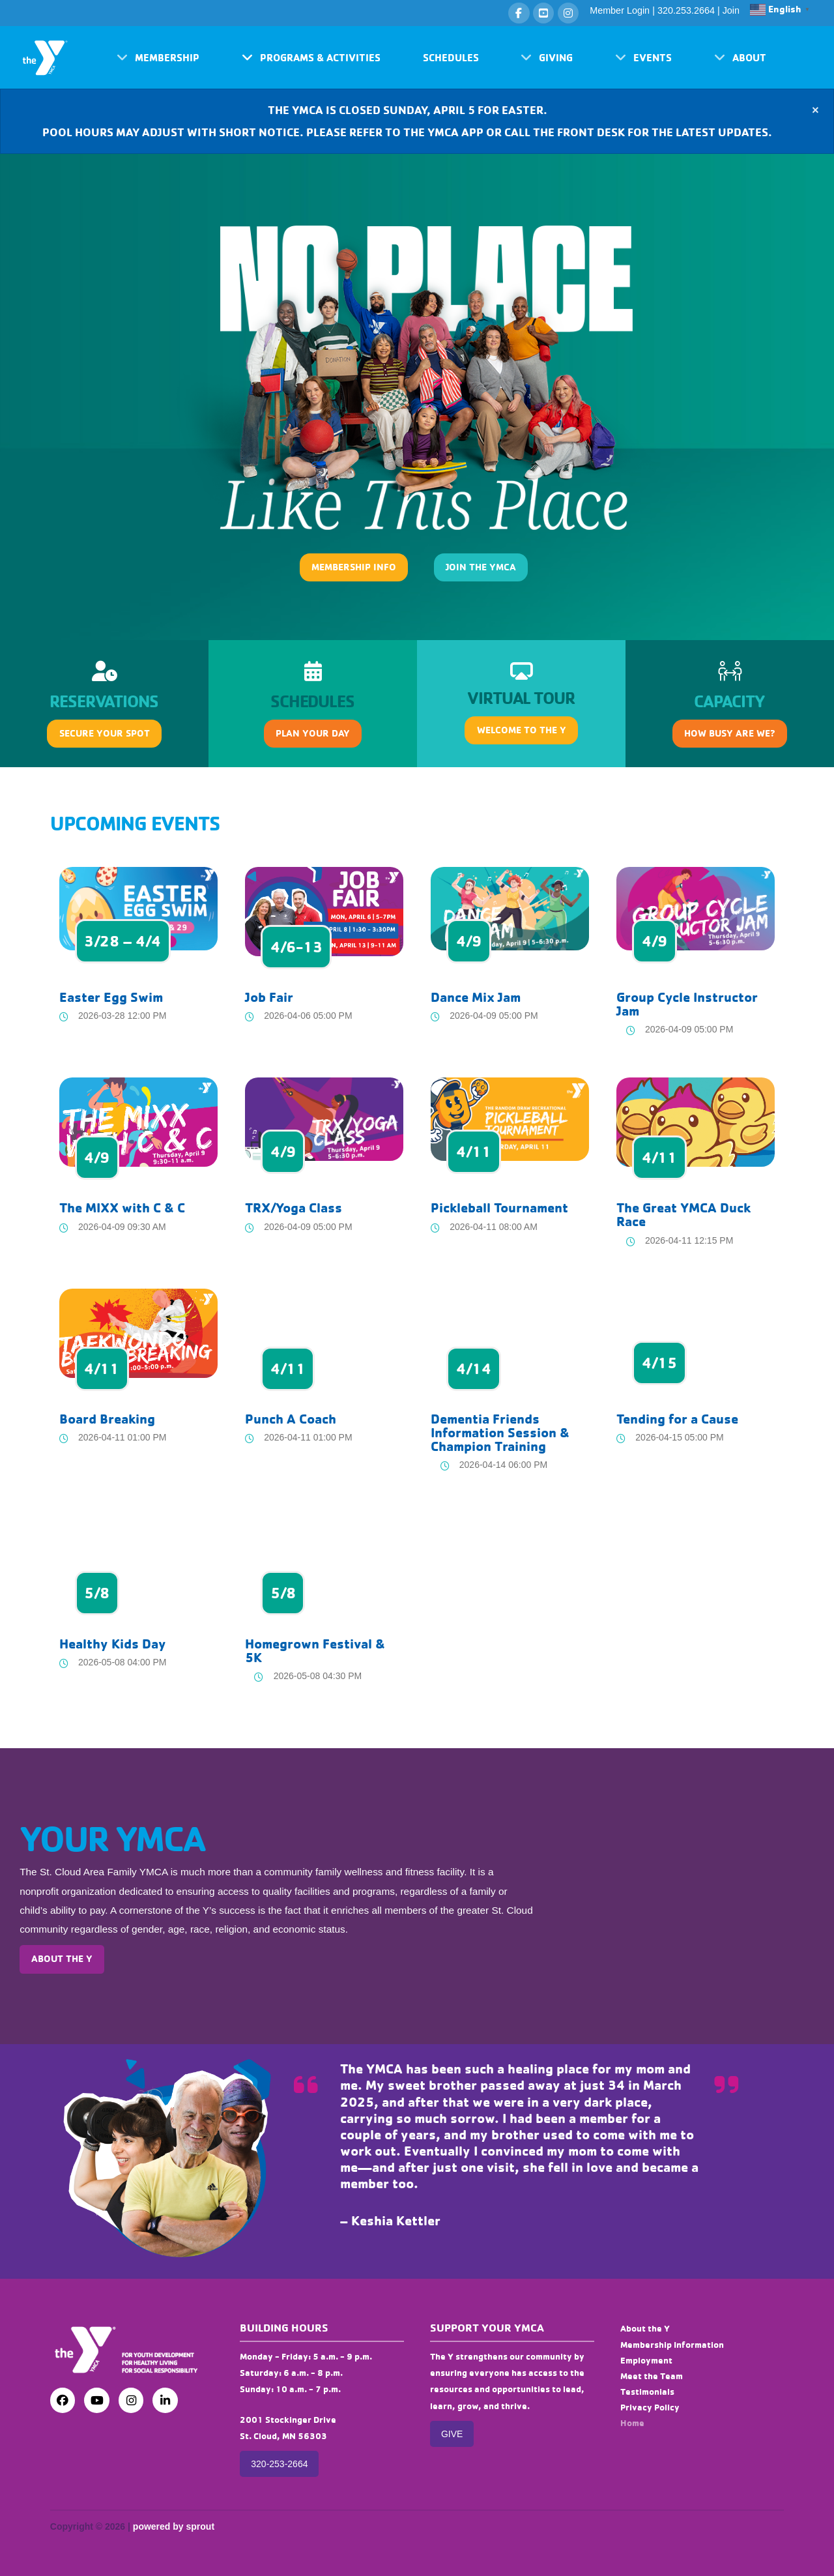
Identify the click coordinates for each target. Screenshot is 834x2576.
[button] (158, 57)
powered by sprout (173, 2526)
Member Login (620, 10)
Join (731, 10)
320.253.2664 (686, 10)
